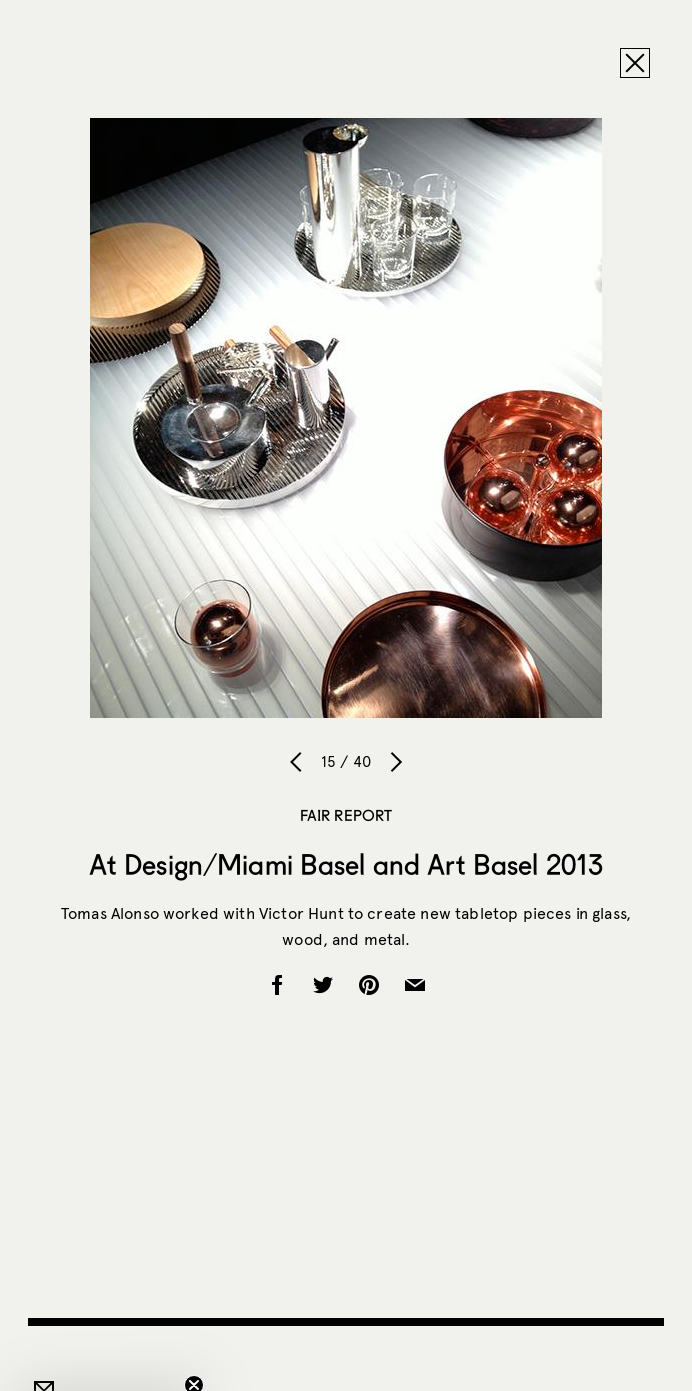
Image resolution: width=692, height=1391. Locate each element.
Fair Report (346, 815)
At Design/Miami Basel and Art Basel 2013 (346, 864)
